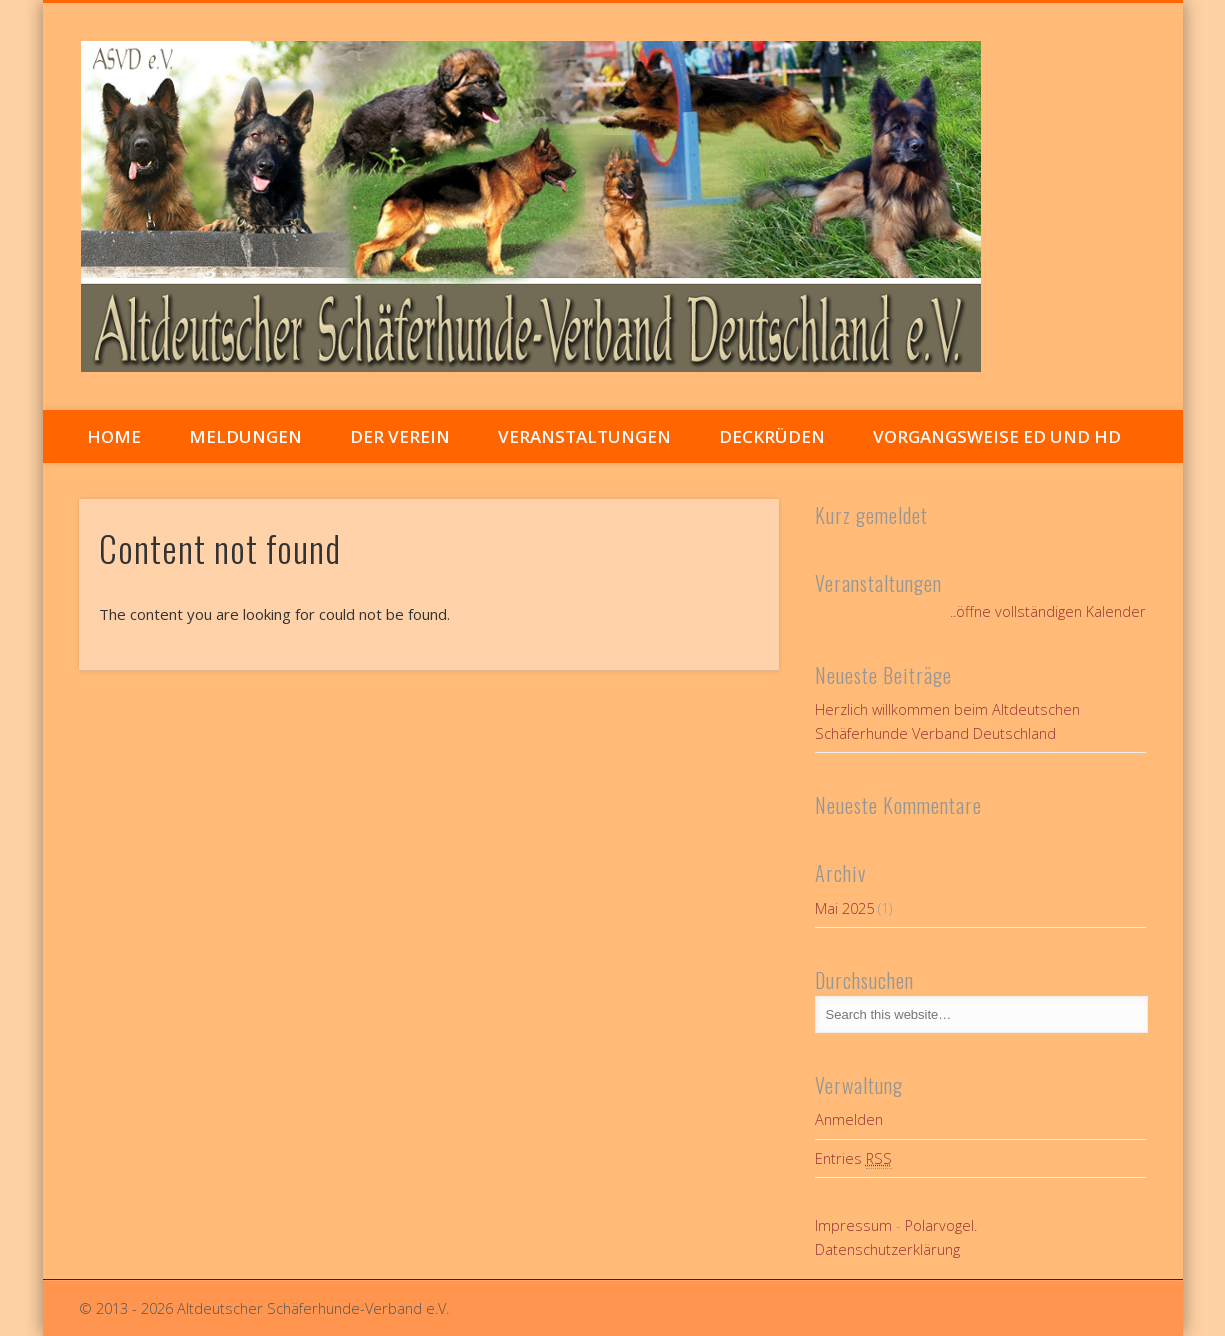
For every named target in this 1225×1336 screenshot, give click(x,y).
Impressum (853, 1225)
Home (114, 436)
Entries (853, 1159)
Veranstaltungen (584, 436)
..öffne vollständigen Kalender (1048, 611)
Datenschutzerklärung (887, 1249)
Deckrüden (772, 436)
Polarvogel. (941, 1225)
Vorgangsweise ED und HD (997, 436)
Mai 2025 (844, 908)
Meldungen (245, 436)
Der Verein (400, 436)
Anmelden (849, 1119)
